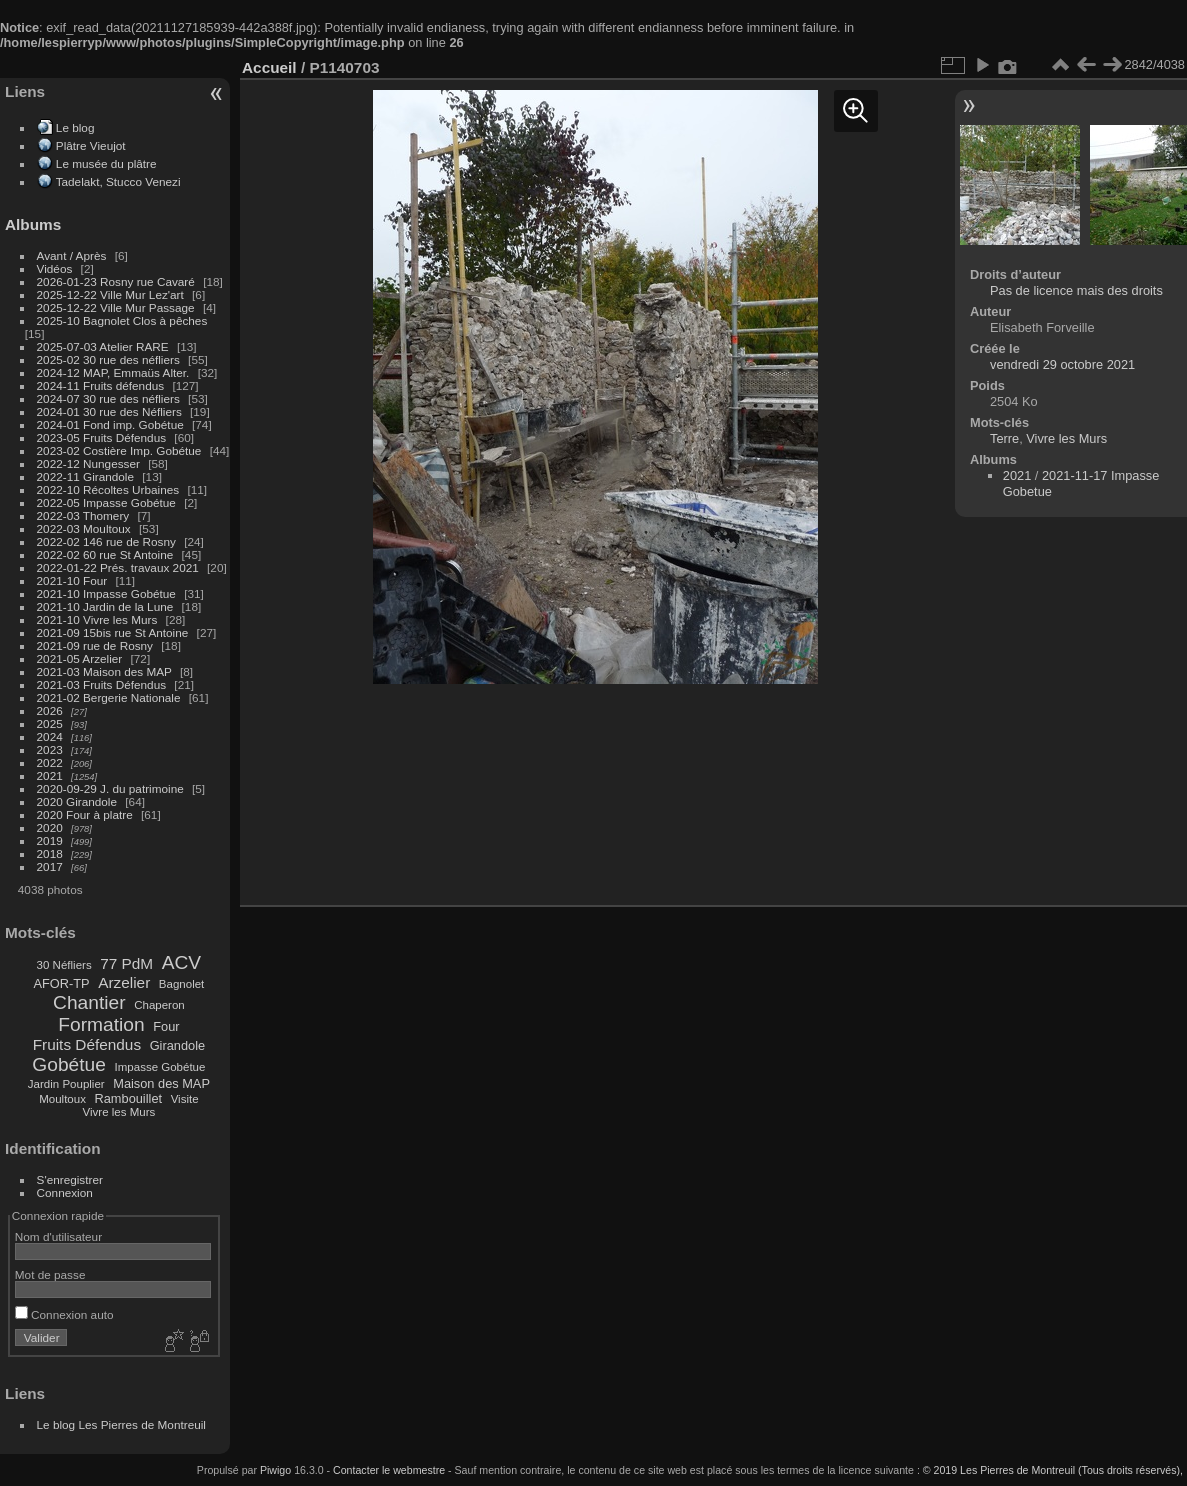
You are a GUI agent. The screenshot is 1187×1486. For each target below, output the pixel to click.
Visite (185, 1099)
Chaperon (159, 1005)
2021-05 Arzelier (80, 658)
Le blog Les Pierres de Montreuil (121, 1424)
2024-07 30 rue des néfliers (108, 398)
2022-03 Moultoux (84, 528)
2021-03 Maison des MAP (104, 671)
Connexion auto (64, 1314)
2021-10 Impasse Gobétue (106, 593)
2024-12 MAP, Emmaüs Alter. (113, 372)
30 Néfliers (64, 965)
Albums (33, 224)
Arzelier (124, 982)
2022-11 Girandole (85, 476)
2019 (50, 840)
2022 (50, 762)
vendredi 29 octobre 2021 (1062, 364)
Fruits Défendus (87, 1044)
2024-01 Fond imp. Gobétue (110, 424)
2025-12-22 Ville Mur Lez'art (110, 294)
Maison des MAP (161, 1083)
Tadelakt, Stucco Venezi (118, 181)
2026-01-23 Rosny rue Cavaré (116, 281)
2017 (50, 866)
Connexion (65, 1192)
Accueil (269, 67)
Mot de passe (50, 1274)
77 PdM (126, 963)
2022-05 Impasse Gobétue (106, 502)
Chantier (89, 1002)
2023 (50, 749)
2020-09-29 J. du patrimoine (110, 788)
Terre (1004, 438)
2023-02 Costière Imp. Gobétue (119, 450)
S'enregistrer (70, 1179)
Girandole (178, 1045)
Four (166, 1026)
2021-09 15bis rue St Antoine (113, 632)
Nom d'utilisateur (58, 1236)
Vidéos (55, 268)
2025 (50, 723)
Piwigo (275, 1470)
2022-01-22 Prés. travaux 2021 (118, 567)
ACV (181, 962)
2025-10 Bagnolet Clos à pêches (122, 320)
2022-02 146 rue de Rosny (106, 541)
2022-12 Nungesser (88, 463)
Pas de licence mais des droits (1076, 290)
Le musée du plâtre (106, 163)
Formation (101, 1024)
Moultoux (62, 1099)
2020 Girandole (77, 801)
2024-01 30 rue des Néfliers (111, 411)
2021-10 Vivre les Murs (97, 619)
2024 (50, 736)
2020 (50, 827)
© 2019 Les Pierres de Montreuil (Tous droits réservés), (1053, 1470)
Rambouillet (129, 1098)
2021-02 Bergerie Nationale (109, 697)
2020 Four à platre (85, 814)
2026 (50, 710)
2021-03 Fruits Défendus (102, 684)
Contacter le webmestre (389, 1470)
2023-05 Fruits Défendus (102, 437)
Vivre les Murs (119, 1112)
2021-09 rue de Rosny (95, 645)
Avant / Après (72, 255)
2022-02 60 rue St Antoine (105, 554)
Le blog (75, 127)
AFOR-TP (61, 983)
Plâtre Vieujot (91, 145)
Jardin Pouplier (66, 1084)
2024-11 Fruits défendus (101, 385)
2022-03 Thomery (83, 515)
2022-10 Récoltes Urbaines (108, 489)
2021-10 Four (72, 580)
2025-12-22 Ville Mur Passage (116, 307)
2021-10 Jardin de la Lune (105, 606)
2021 (50, 775)
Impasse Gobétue (160, 1067)
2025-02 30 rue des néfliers (108, 359)
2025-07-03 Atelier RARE (103, 346)
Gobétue (69, 1064)
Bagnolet (181, 984)
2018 (50, 853)
